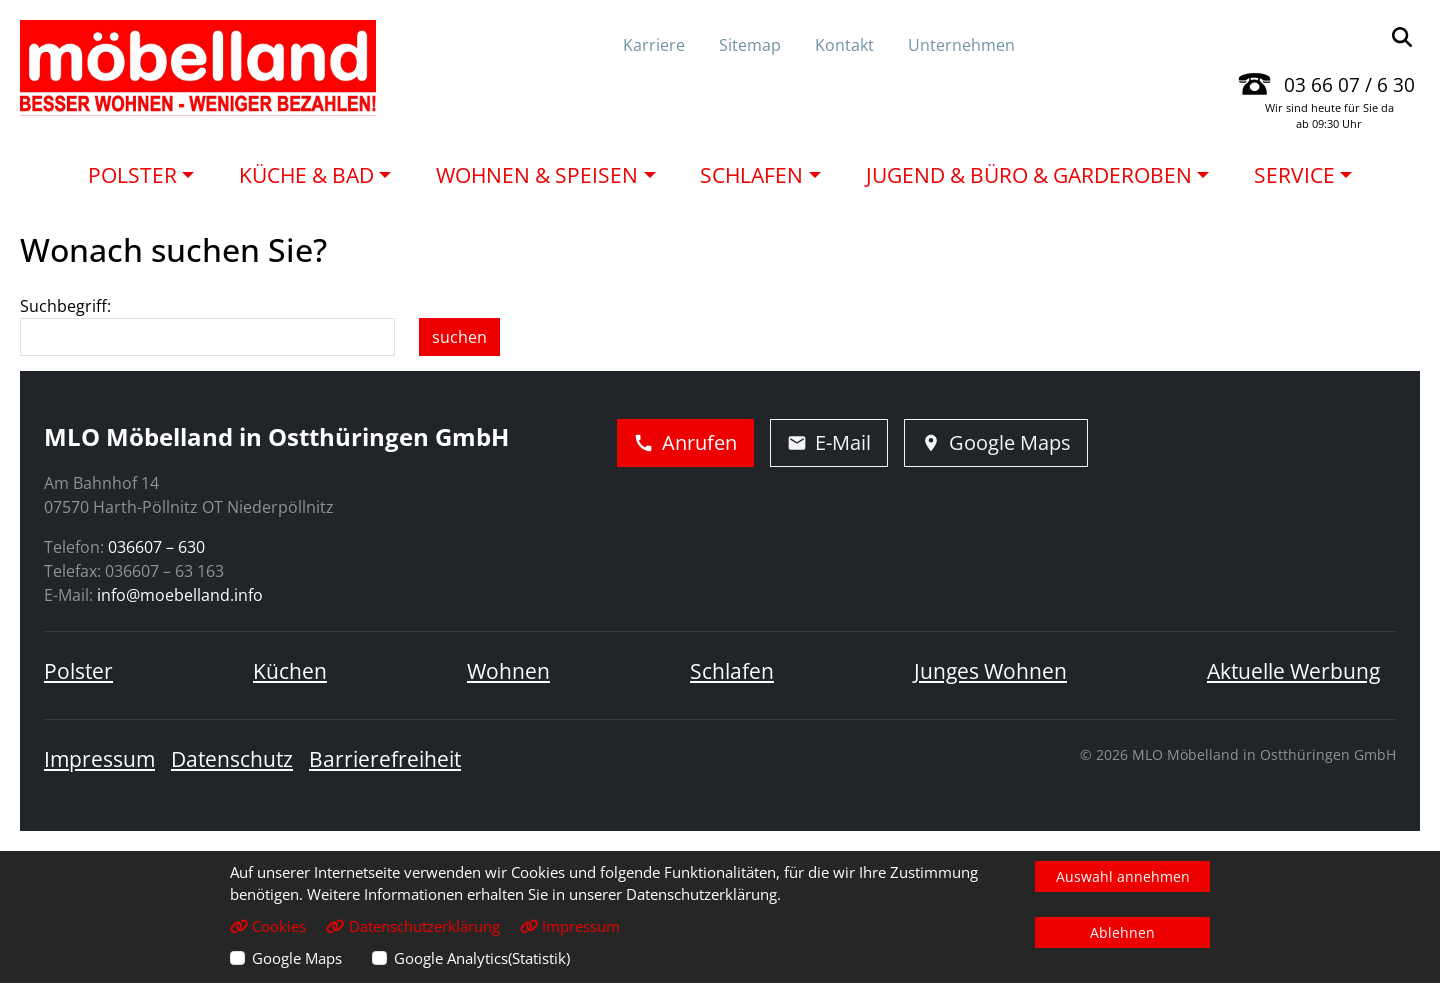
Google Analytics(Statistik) (482, 958)
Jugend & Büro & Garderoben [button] (1029, 175)
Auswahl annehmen (1123, 876)
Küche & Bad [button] (306, 175)
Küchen (290, 671)
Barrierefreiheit (385, 759)
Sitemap (750, 45)
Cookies (268, 926)
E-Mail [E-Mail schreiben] (829, 442)
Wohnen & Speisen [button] (537, 175)
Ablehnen (1122, 932)
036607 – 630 (156, 547)
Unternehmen (961, 45)
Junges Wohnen (990, 671)
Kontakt (844, 45)
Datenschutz (232, 759)
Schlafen (732, 671)
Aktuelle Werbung (1293, 671)
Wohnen (508, 671)
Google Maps (297, 958)
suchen (459, 337)
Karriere (654, 45)
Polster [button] (132, 175)
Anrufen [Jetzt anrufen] (685, 442)
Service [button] (1294, 175)
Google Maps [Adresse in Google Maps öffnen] (996, 442)
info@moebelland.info (180, 595)
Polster (78, 671)
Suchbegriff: (65, 306)
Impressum (99, 759)
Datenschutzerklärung (412, 926)
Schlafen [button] (751, 175)
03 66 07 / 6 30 (1349, 84)
